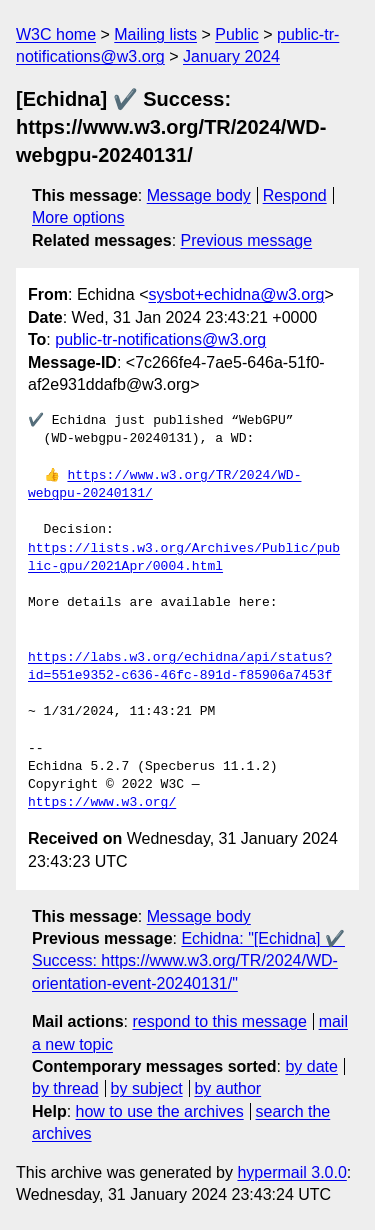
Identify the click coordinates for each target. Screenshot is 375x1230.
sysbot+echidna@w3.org (237, 294)
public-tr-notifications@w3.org (160, 339)
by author (227, 1088)
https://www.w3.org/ (102, 803)
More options (78, 217)
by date (311, 1066)
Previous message (247, 240)
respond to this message (219, 1021)
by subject (147, 1088)
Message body (199, 195)
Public (237, 34)
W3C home (56, 34)
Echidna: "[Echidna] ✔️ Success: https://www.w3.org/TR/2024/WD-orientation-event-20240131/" (188, 961)
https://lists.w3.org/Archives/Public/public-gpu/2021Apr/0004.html (184, 558)
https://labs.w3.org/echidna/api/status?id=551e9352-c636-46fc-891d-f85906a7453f (180, 667)
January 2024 (231, 56)
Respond (295, 195)
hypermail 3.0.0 (291, 1172)
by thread (65, 1088)
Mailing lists (155, 34)
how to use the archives (160, 1111)
